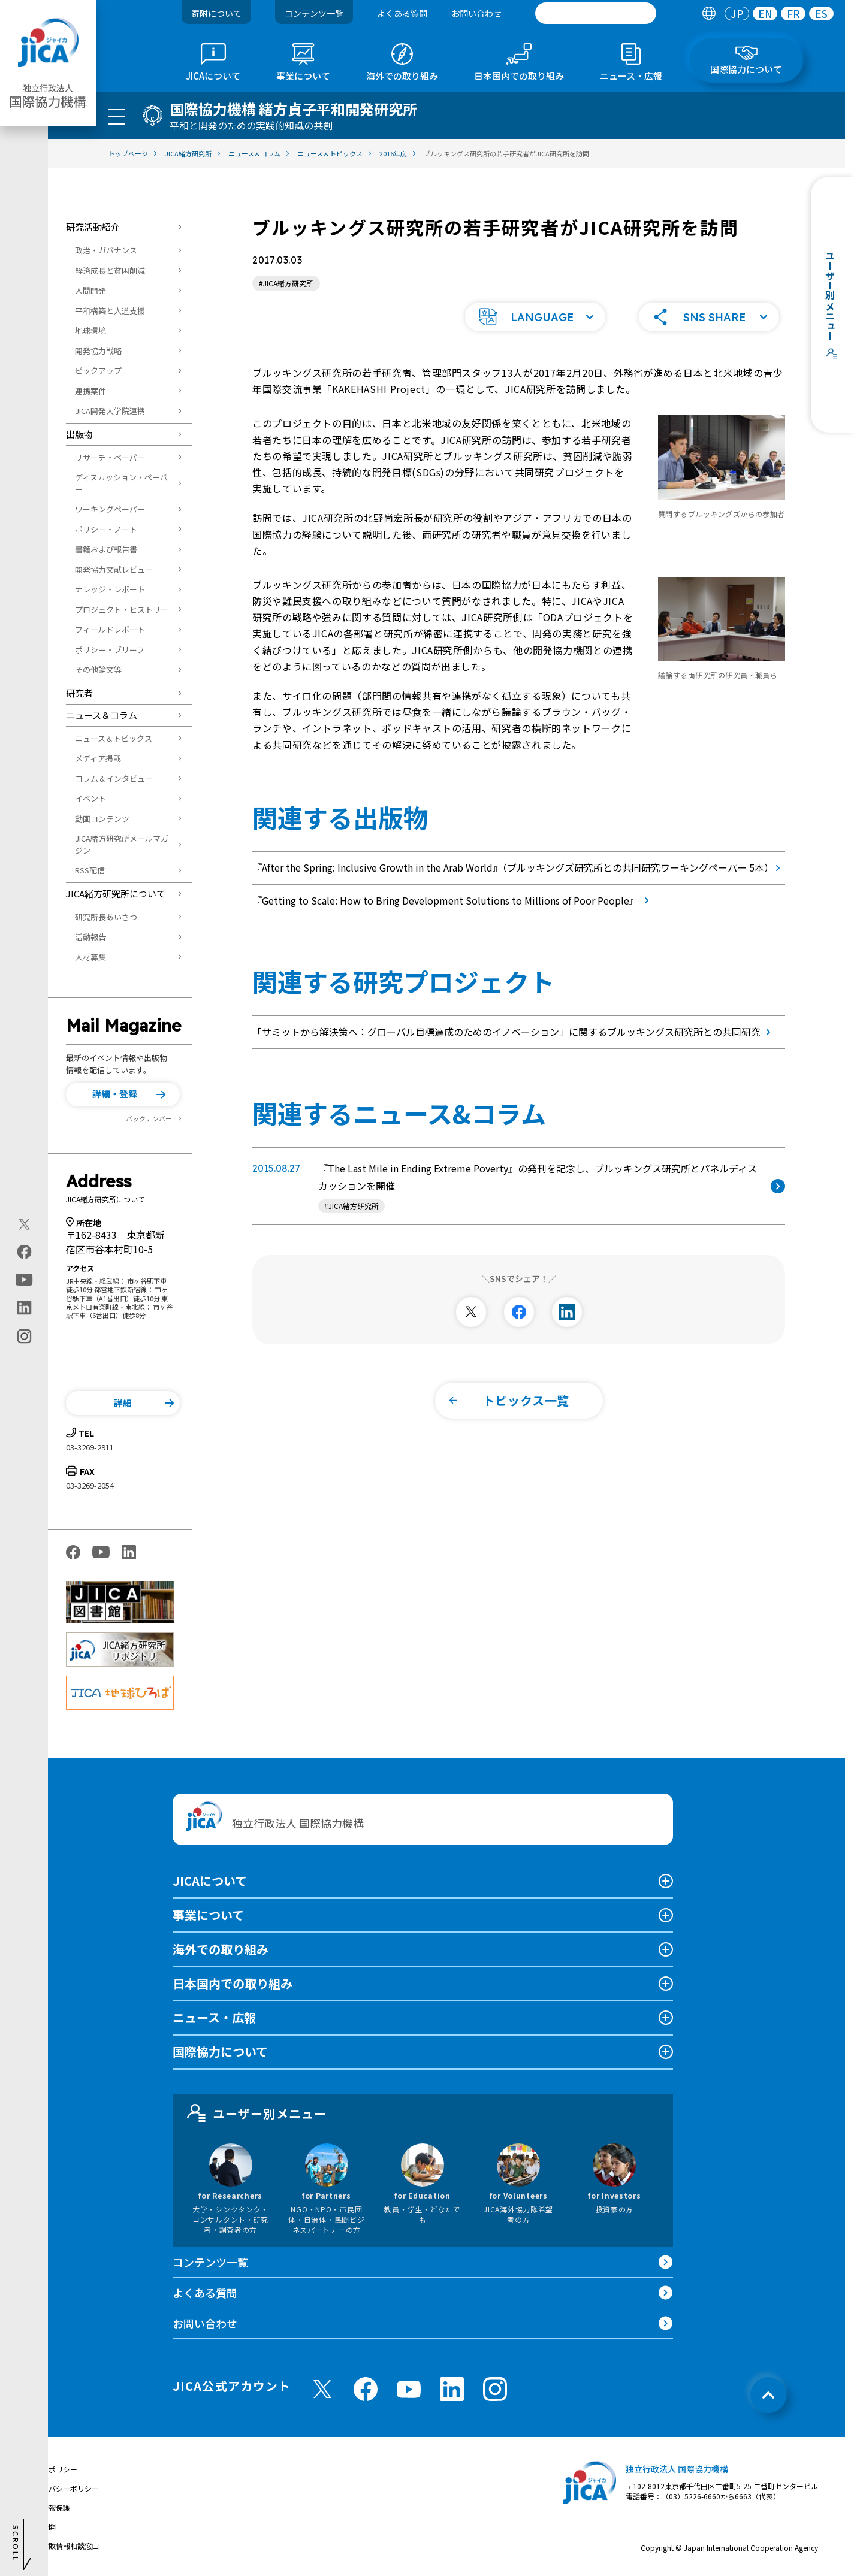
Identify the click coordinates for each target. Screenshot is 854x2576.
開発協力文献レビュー (114, 569)
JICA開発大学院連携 (110, 410)
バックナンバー (149, 1118)
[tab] (708, 13)
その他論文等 (98, 669)
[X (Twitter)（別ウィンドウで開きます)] (24, 1224)
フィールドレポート (110, 629)
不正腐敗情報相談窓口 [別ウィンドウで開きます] (63, 2546)
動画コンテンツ (102, 818)
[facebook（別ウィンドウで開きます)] (24, 1252)
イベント (90, 798)
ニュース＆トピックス (113, 738)
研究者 (79, 693)
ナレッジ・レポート (110, 589)
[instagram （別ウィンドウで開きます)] (495, 2389)
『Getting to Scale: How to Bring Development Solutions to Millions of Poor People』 (453, 900)
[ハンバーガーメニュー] (116, 116)
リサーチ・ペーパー (110, 457)
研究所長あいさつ (106, 917)
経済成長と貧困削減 (110, 270)
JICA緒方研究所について (115, 893)
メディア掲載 (98, 758)
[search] (595, 13)
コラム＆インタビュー (114, 778)
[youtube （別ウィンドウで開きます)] (409, 2389)
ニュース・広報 (214, 2017)
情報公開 (41, 2526)
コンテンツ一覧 (314, 13)
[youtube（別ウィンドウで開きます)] (24, 1280)
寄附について (216, 13)
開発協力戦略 (98, 350)
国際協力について (220, 2051)
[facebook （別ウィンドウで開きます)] (366, 2389)
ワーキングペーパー (110, 509)
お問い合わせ (476, 13)
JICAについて (210, 1880)
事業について (208, 1915)
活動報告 (90, 936)
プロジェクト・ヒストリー (121, 609)
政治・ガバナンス (106, 250)
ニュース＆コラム (101, 715)
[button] (123, 1094)
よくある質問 (402, 13)
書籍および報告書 (106, 549)
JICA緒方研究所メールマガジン (121, 844)
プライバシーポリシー (63, 2488)
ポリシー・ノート (106, 529)
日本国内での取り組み (232, 1983)
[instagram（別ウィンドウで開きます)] (24, 1336)
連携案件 (90, 391)
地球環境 (90, 330)
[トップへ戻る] (768, 2395)
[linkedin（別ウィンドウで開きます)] (24, 1308)
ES (821, 13)
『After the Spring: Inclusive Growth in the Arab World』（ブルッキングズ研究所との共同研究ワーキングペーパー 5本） (518, 867)
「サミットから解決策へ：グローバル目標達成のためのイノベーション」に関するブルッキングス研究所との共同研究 (513, 1031)
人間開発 (90, 290)
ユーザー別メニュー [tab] (257, 2113)
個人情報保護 (48, 2507)
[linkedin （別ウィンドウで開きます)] (452, 2389)
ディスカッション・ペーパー (121, 483)
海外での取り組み (220, 1949)
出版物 (79, 434)
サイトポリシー (52, 2469)
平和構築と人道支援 (110, 310)
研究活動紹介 (93, 226)
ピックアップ (98, 370)
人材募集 (90, 957)
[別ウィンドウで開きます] (471, 1312)
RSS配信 (90, 870)
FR (793, 13)
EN (765, 13)
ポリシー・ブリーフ (109, 649)
